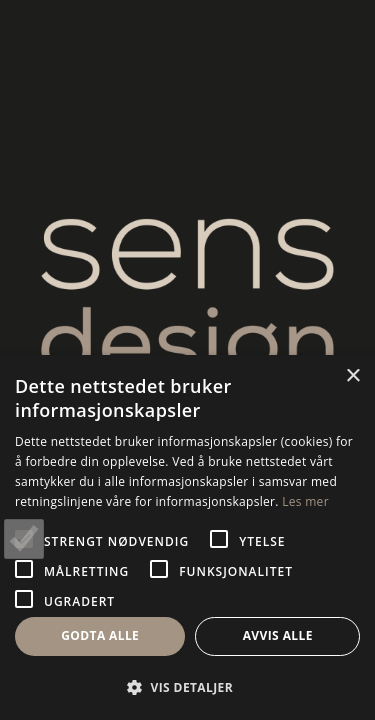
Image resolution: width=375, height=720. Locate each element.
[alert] (187, 537)
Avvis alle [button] (278, 635)
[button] (187, 687)
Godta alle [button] (100, 635)
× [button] (352, 376)
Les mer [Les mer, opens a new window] (305, 501)
